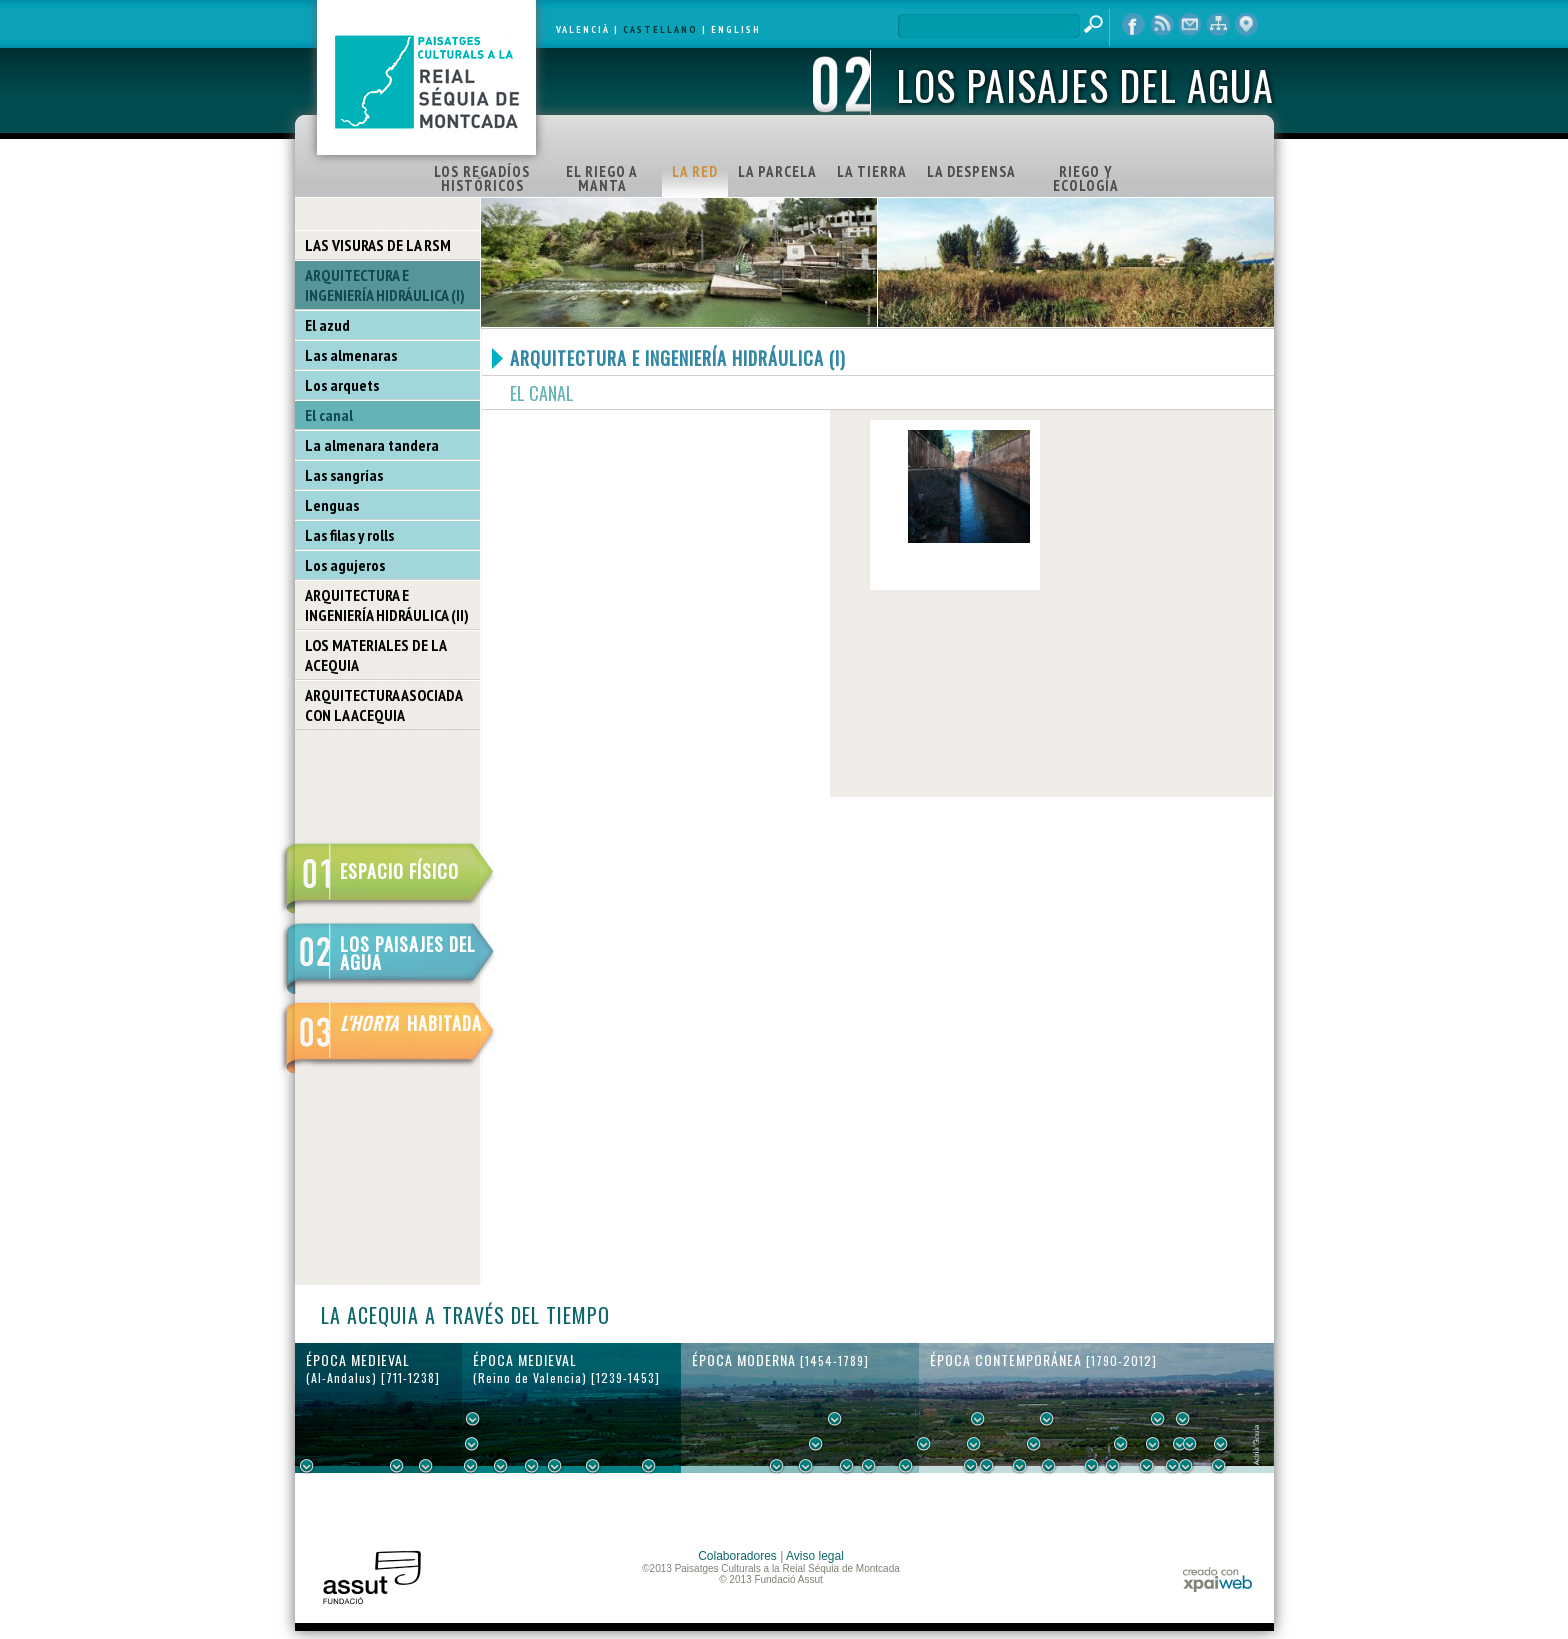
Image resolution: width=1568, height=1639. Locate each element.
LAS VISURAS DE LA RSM (378, 245)
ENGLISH (736, 29)
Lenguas (332, 505)
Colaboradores (737, 1556)
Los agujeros (345, 565)
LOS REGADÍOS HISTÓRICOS (482, 178)
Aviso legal (815, 1556)
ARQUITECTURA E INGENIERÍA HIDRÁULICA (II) (387, 605)
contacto (1190, 25)
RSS (1162, 25)
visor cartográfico (1246, 25)
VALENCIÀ (583, 29)
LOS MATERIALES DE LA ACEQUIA (376, 655)
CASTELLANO (660, 29)
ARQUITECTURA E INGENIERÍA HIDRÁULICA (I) (385, 285)
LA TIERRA (872, 171)
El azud (327, 325)
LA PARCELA (777, 171)
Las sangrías (344, 475)
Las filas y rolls (349, 535)
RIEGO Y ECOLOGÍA (1086, 178)
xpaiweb (1217, 1579)
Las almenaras (351, 355)
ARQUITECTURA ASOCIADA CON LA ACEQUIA (384, 705)
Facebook (1134, 25)
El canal (329, 415)
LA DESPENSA (971, 171)
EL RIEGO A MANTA (602, 178)
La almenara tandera (372, 445)
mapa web (1218, 25)
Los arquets (342, 385)
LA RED (695, 171)
